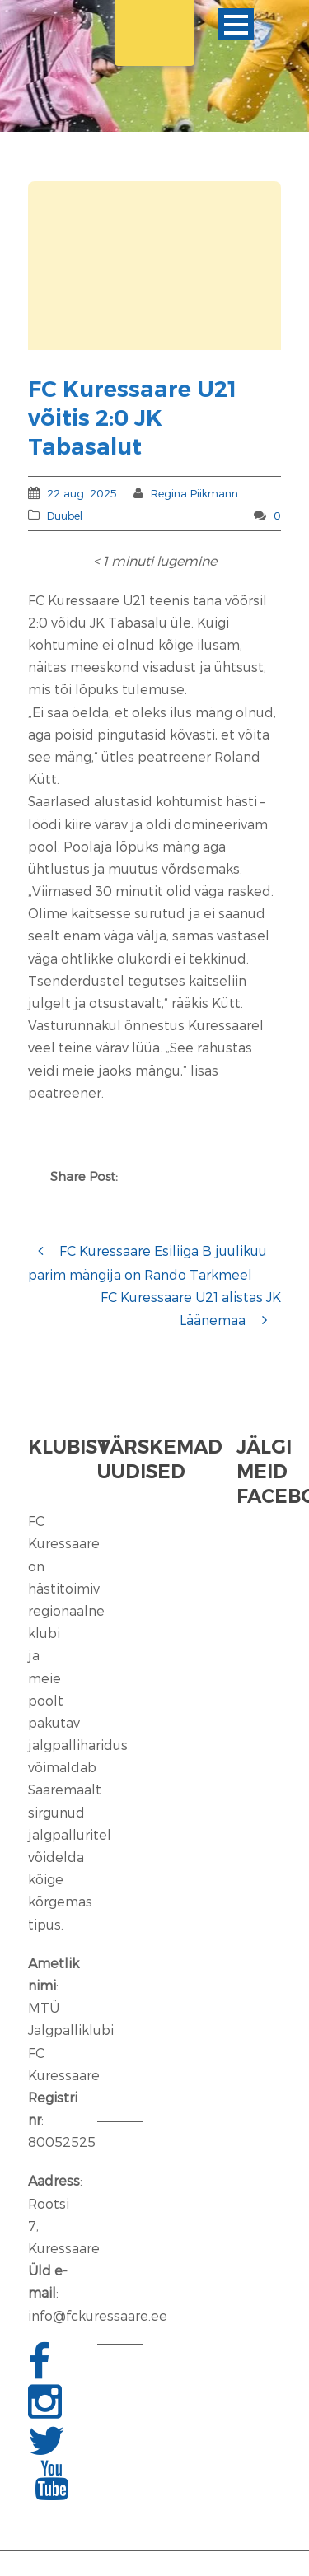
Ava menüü (236, 24)
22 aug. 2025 (82, 493)
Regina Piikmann (194, 493)
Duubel (64, 515)
